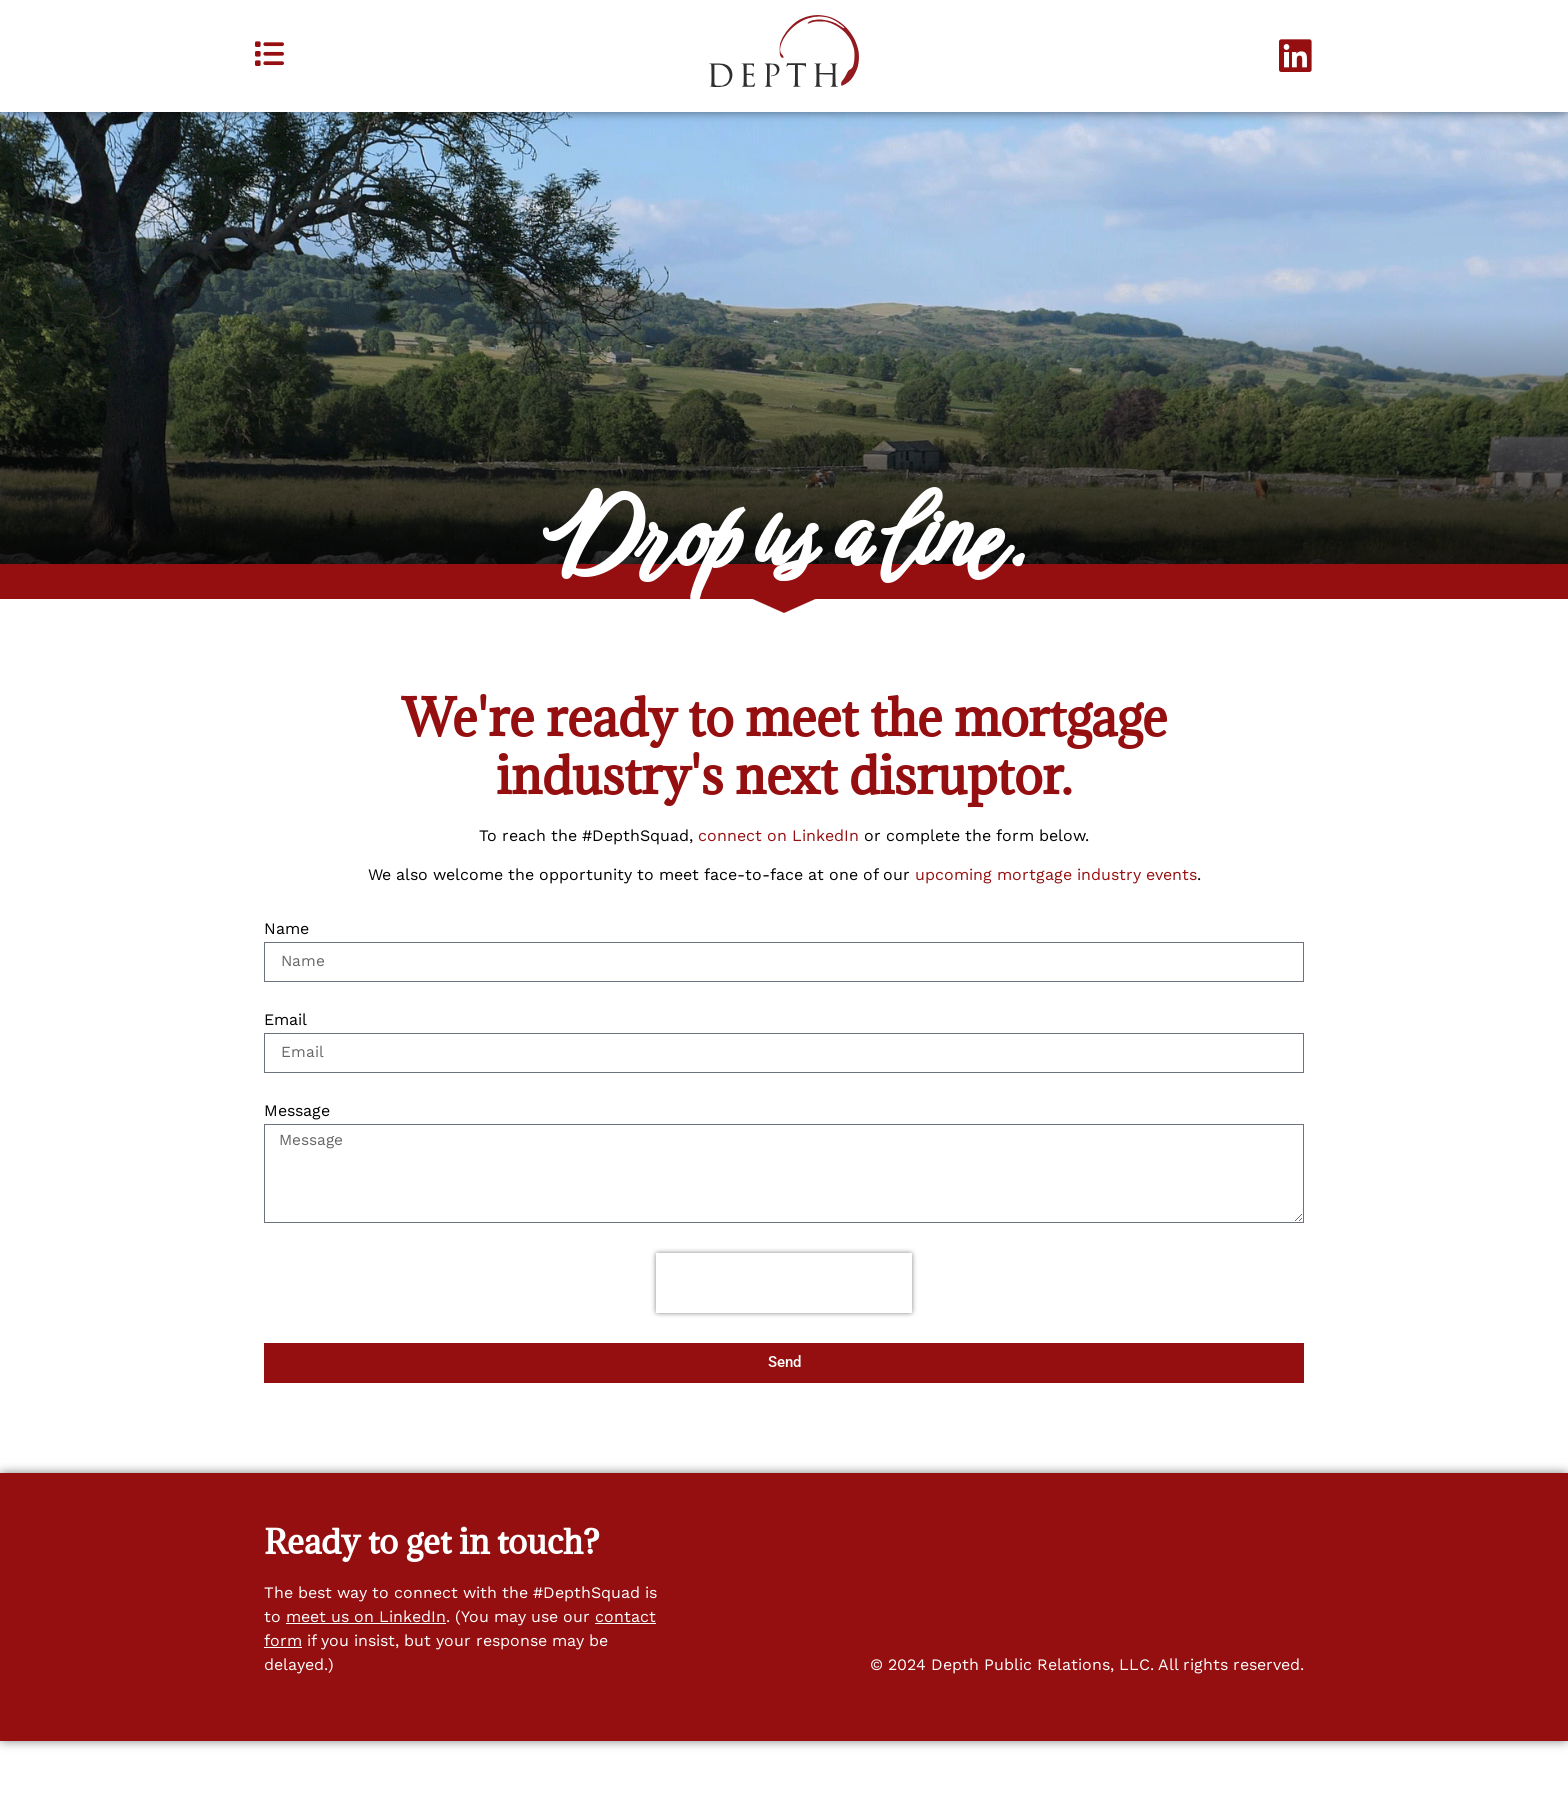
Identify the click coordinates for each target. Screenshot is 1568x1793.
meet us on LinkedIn (366, 1667)
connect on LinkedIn (778, 883)
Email (285, 1068)
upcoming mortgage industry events (1056, 921)
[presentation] (784, 1334)
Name (286, 977)
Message (297, 1159)
